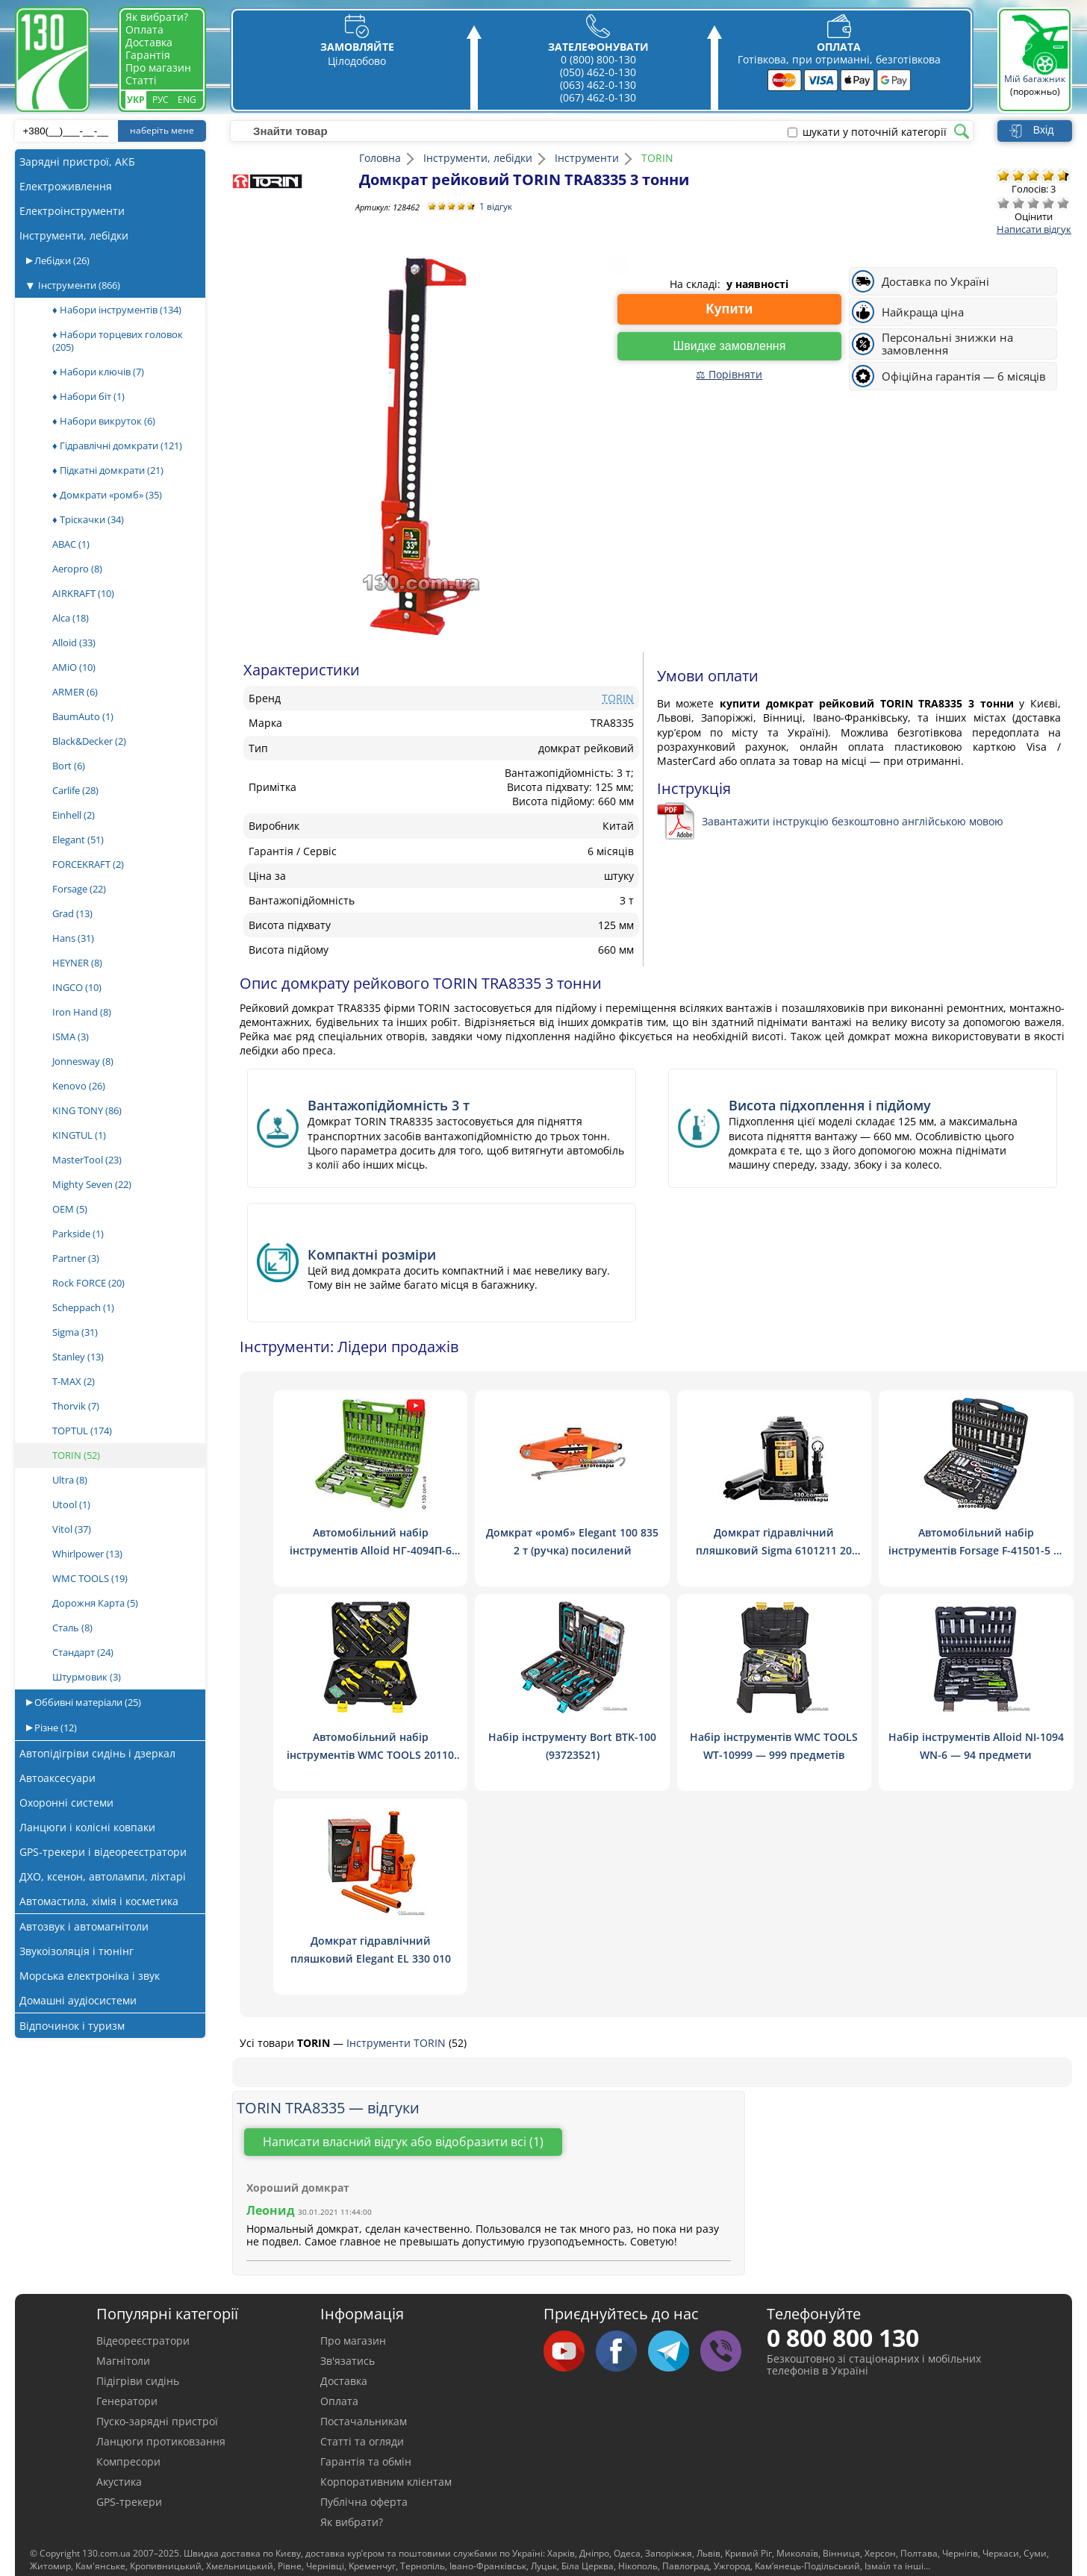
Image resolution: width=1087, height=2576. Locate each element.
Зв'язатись (347, 2361)
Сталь (72, 1627)
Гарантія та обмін (365, 2461)
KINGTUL (79, 1135)
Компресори (128, 2461)
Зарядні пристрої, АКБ (77, 161)
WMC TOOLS (90, 1578)
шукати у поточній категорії (875, 132)
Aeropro (77, 568)
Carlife (75, 790)
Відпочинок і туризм (72, 2026)
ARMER (75, 691)
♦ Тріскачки (88, 519)
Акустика (119, 2482)
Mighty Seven (91, 1184)
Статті (141, 80)
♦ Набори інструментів (116, 309)
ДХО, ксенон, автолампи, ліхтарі (102, 1876)
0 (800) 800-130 (598, 59)
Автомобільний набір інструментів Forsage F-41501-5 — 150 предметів (976, 1550)
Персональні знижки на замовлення (947, 344)
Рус (160, 99)
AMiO (74, 667)
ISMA (70, 1036)
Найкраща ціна (923, 312)
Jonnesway (82, 1061)
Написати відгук (1034, 229)
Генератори (127, 2401)
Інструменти (79, 285)
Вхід (1043, 130)
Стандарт (82, 1652)
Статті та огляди (362, 2441)
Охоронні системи (66, 1802)
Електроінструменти (72, 211)
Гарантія (147, 55)
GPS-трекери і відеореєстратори (103, 1852)
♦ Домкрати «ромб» (107, 494)
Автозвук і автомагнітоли (84, 1926)
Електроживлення (65, 186)
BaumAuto (82, 716)
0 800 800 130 (843, 2338)
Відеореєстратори (143, 2340)
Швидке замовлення (729, 346)
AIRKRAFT (83, 593)
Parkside (78, 1233)
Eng (187, 99)
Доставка (148, 42)
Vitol (71, 1529)
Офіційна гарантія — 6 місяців (964, 376)
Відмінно (1063, 203)
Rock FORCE (88, 1282)
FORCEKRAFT (88, 864)
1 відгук (495, 206)
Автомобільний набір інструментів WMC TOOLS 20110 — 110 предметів (370, 1755)
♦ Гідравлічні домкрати (117, 445)
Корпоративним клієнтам (386, 2482)
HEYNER (77, 962)
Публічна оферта (364, 2502)
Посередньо (1033, 203)
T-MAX (73, 1381)
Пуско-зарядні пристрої (157, 2421)
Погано (1018, 203)
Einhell (73, 815)
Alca (70, 618)
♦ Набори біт (88, 396)
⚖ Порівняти (729, 374)
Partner (75, 1258)
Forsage (79, 888)
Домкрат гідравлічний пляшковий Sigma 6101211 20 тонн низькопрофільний (774, 1550)
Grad (72, 913)
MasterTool (87, 1159)
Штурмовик (86, 1677)
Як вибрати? (156, 17)
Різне (54, 1727)
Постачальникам (363, 2421)
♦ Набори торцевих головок (117, 341)
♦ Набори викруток (103, 421)
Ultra (69, 1479)
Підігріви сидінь (137, 2381)
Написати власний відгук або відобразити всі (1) (403, 2141)
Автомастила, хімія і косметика (98, 1901)
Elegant (78, 839)
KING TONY (87, 1110)
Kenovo (78, 1085)
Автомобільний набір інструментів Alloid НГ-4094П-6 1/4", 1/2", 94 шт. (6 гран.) (371, 1550)
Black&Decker (89, 741)
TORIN (76, 1455)
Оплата (144, 29)
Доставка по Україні (935, 281)
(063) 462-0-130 (598, 84)
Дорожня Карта (95, 1603)
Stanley (78, 1356)
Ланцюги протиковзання (160, 2441)
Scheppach (83, 1307)
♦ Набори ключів (98, 371)
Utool (71, 1504)
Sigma (75, 1332)
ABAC (71, 544)
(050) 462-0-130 (598, 72)
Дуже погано (1003, 203)
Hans (73, 938)
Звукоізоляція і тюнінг (76, 1951)
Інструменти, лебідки (73, 235)
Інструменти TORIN (397, 2043)
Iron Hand (81, 1012)
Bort (68, 765)
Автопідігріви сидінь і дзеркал (97, 1753)
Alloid (74, 642)
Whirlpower (87, 1553)
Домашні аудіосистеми (78, 2000)
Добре (1048, 203)
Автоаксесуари (57, 1778)
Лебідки (61, 260)
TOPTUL (82, 1430)
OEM (69, 1209)
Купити (729, 308)
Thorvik (75, 1406)
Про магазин (158, 67)
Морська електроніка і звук (89, 1976)
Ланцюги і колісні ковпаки (87, 1827)
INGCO (77, 987)
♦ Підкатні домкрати (107, 470)
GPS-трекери (129, 2502)
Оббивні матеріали (86, 1702)
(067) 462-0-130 (598, 97)
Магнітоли (123, 2361)
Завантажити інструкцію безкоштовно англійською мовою (852, 821)
